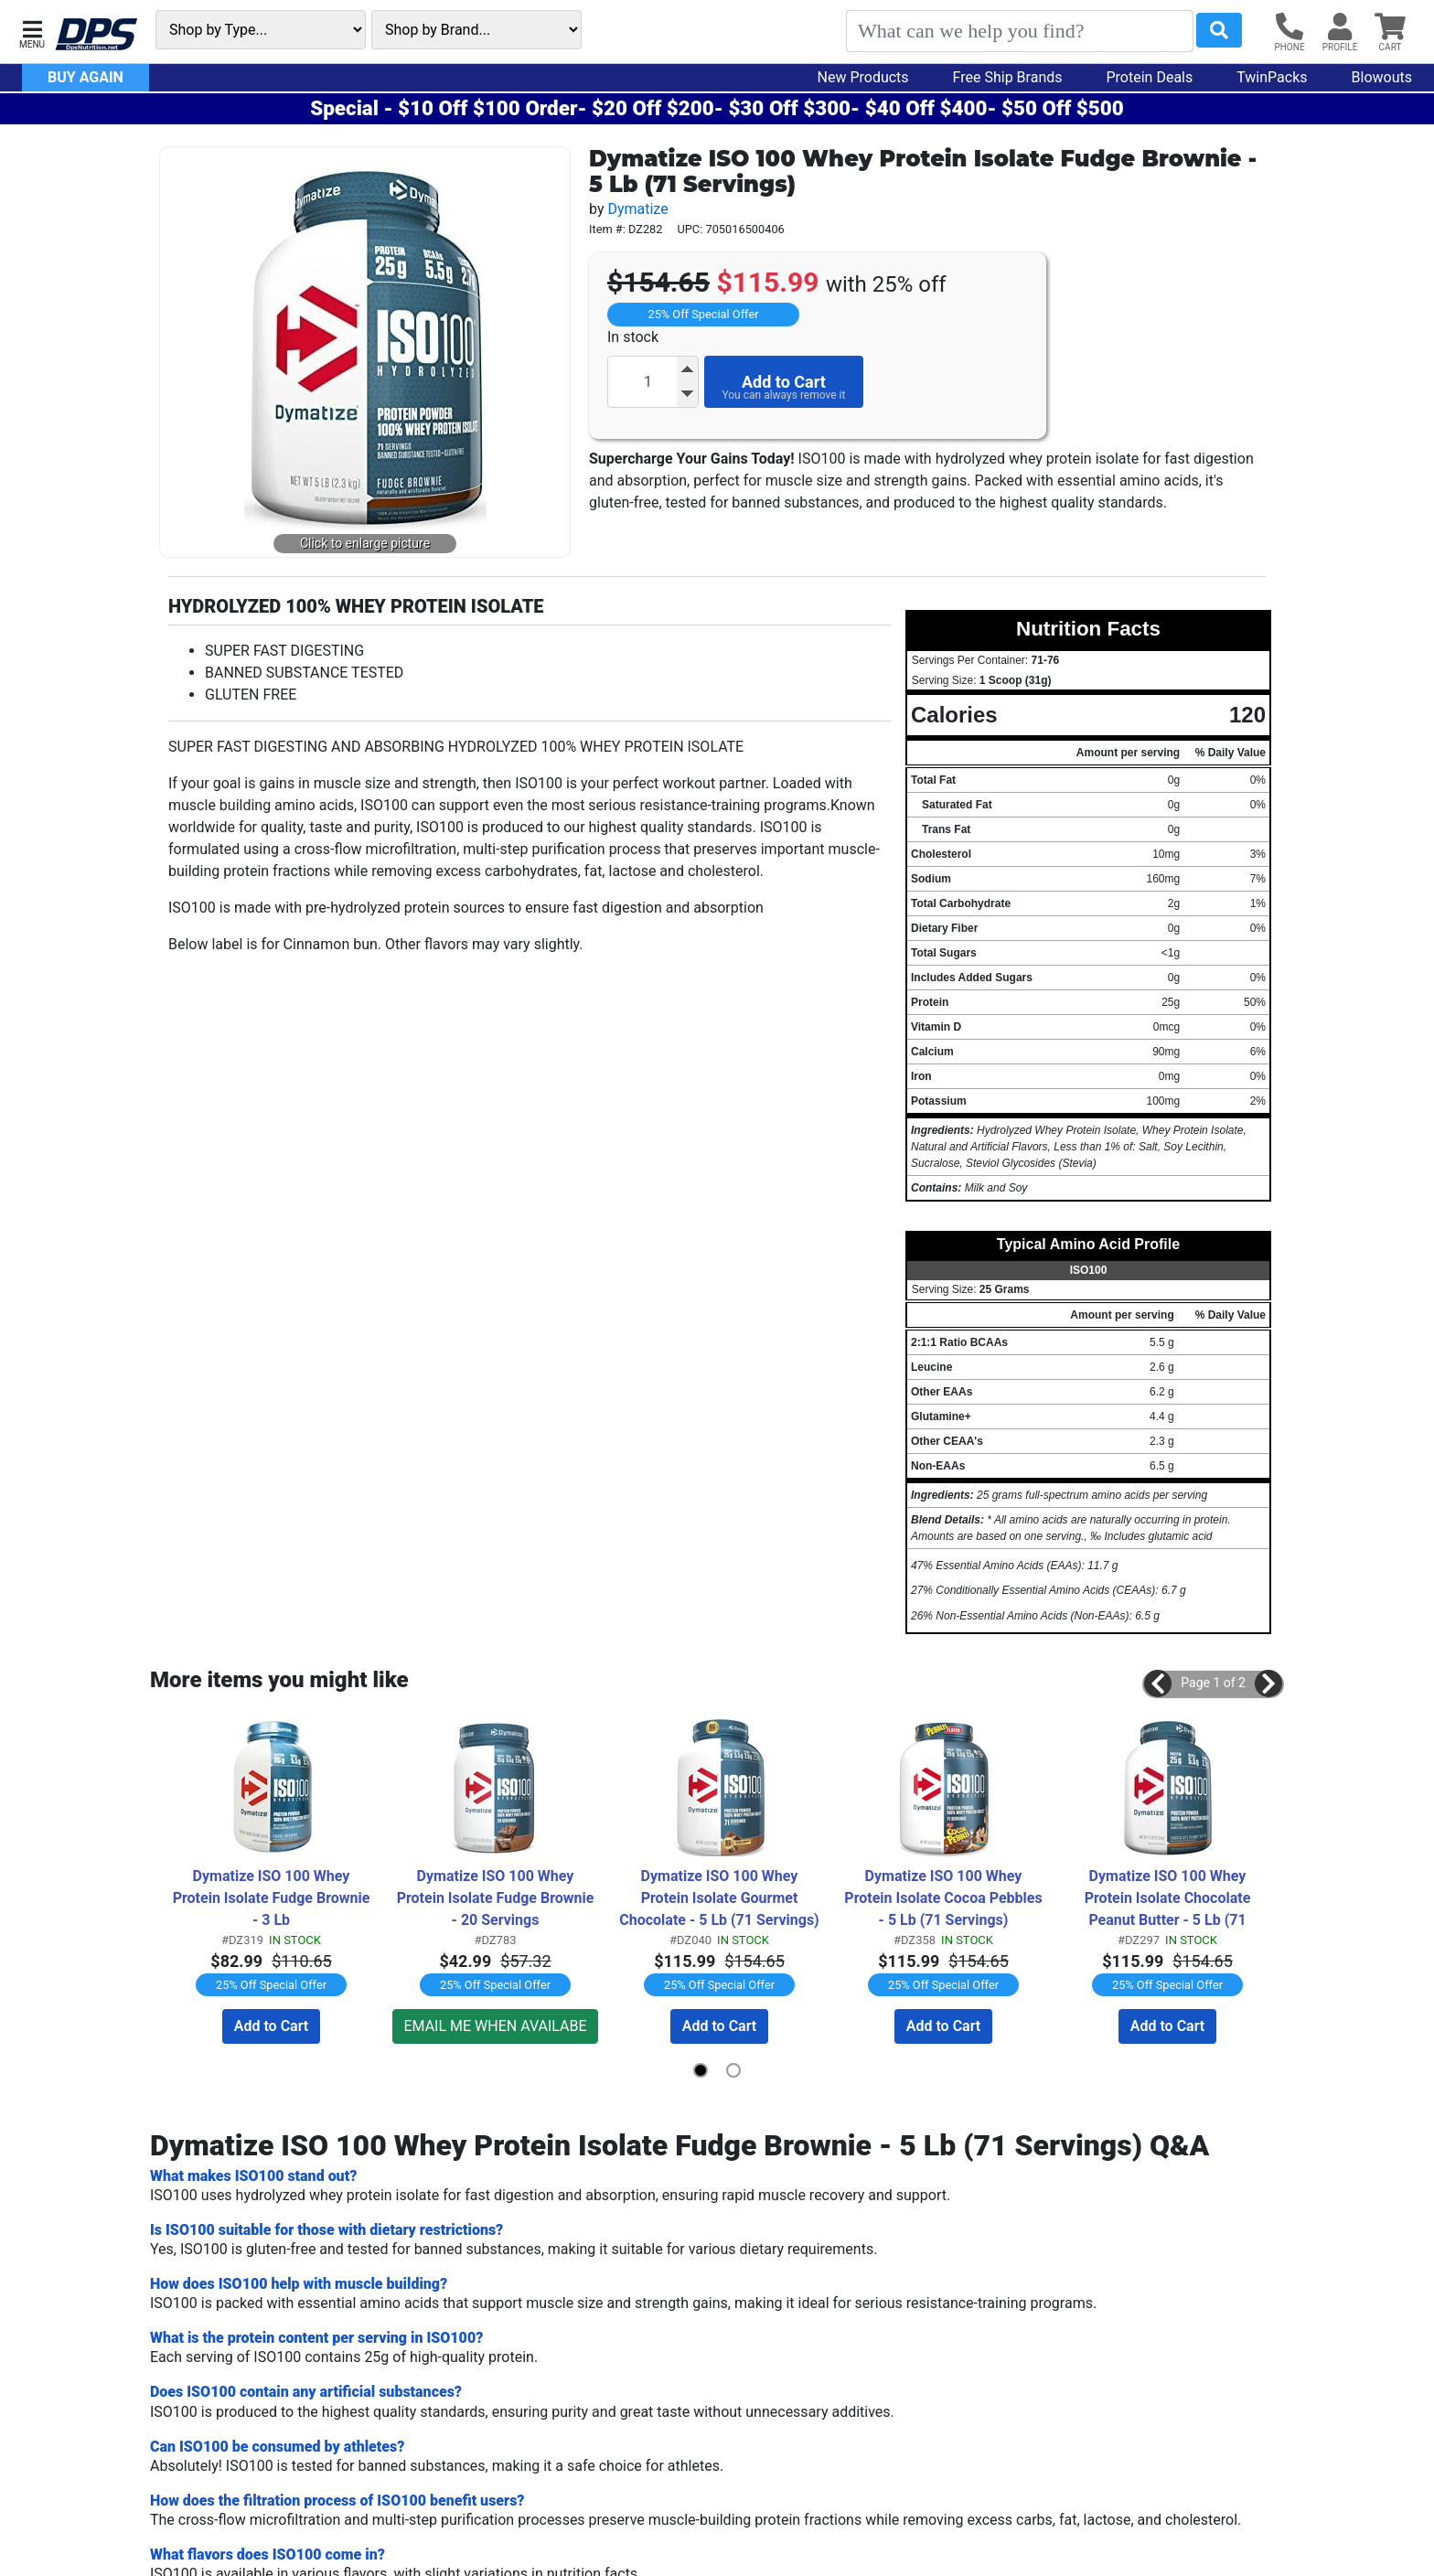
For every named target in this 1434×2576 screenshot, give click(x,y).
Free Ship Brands (1008, 77)
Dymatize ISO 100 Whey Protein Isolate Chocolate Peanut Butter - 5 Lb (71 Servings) (1170, 1899)
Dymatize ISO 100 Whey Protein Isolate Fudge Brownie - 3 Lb (273, 1898)
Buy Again (85, 77)
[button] (32, 32)
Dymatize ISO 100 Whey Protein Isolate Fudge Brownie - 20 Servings (497, 1898)
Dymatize (637, 209)
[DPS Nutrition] (96, 35)
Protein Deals (1150, 77)
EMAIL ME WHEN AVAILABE (494, 2026)
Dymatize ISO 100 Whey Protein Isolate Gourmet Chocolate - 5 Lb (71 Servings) (719, 1898)
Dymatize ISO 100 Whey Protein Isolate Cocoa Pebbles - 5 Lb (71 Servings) (944, 1898)
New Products (863, 77)
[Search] (1019, 31)
